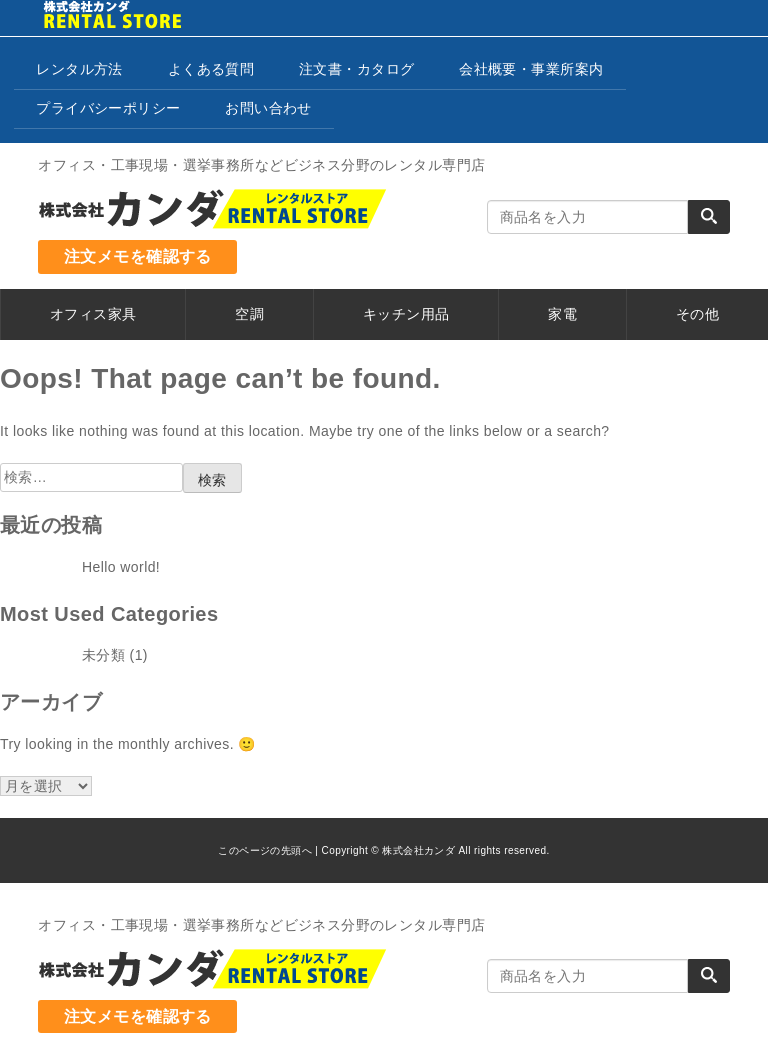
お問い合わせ (268, 108)
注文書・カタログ (356, 69)
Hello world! (121, 567)
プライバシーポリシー (108, 108)
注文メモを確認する (138, 256)
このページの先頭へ (265, 850)
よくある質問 (211, 69)
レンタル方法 (79, 69)
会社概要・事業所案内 (531, 69)
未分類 (103, 655)
